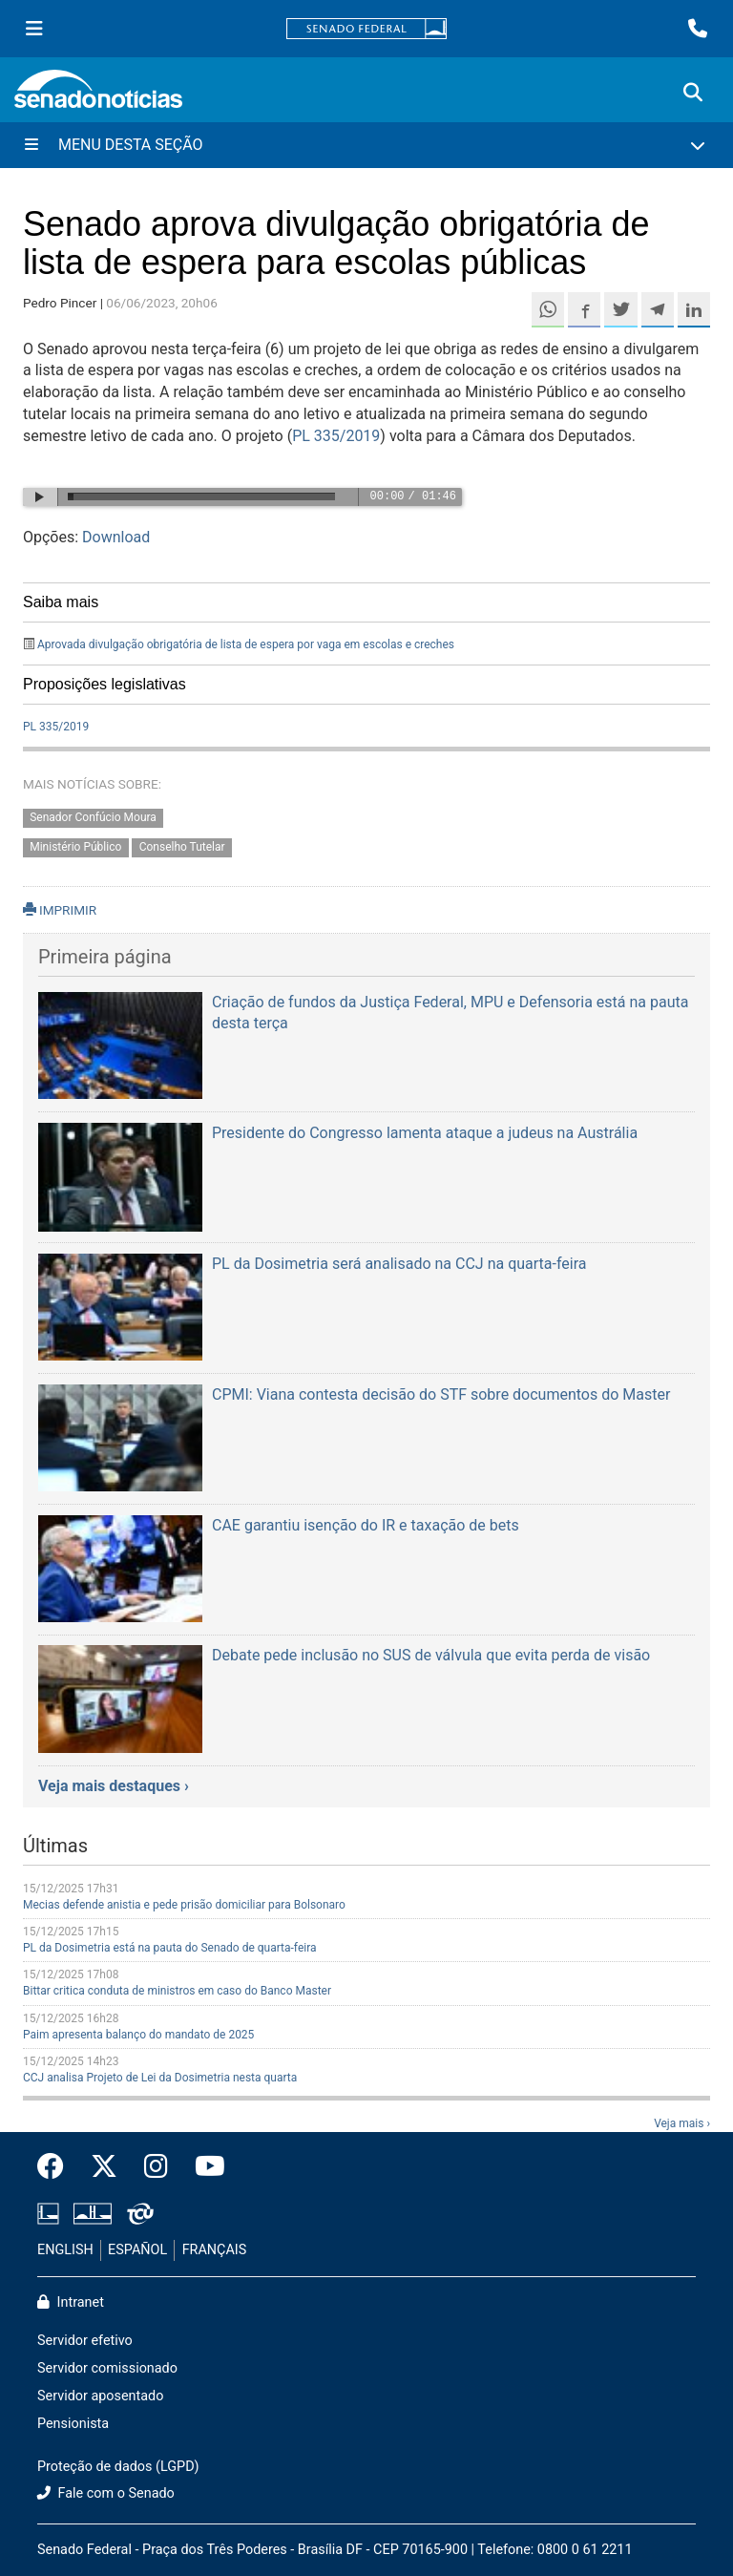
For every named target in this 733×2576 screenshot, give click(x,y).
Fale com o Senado (106, 2493)
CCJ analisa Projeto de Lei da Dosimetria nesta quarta (160, 2077)
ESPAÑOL (137, 2250)
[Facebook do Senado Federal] (57, 2167)
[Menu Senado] (34, 29)
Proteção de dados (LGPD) (118, 2467)
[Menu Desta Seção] (366, 145)
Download (116, 537)
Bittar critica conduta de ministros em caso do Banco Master (177, 1990)
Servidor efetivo (85, 2341)
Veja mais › (682, 2123)
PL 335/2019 (336, 436)
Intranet (70, 2302)
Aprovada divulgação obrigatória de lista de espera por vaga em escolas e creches (245, 644)
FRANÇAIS (214, 2250)
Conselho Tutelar (182, 847)
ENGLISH (65, 2250)
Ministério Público (75, 847)
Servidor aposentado (100, 2396)
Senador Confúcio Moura (93, 817)
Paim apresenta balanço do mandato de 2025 (138, 2034)
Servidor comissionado (107, 2368)
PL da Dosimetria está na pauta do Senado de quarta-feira (170, 1947)
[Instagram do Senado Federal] (156, 2167)
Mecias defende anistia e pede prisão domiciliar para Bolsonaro (184, 1904)
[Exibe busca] (693, 93)
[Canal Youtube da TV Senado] (203, 2167)
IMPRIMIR (59, 910)
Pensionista (73, 2424)
